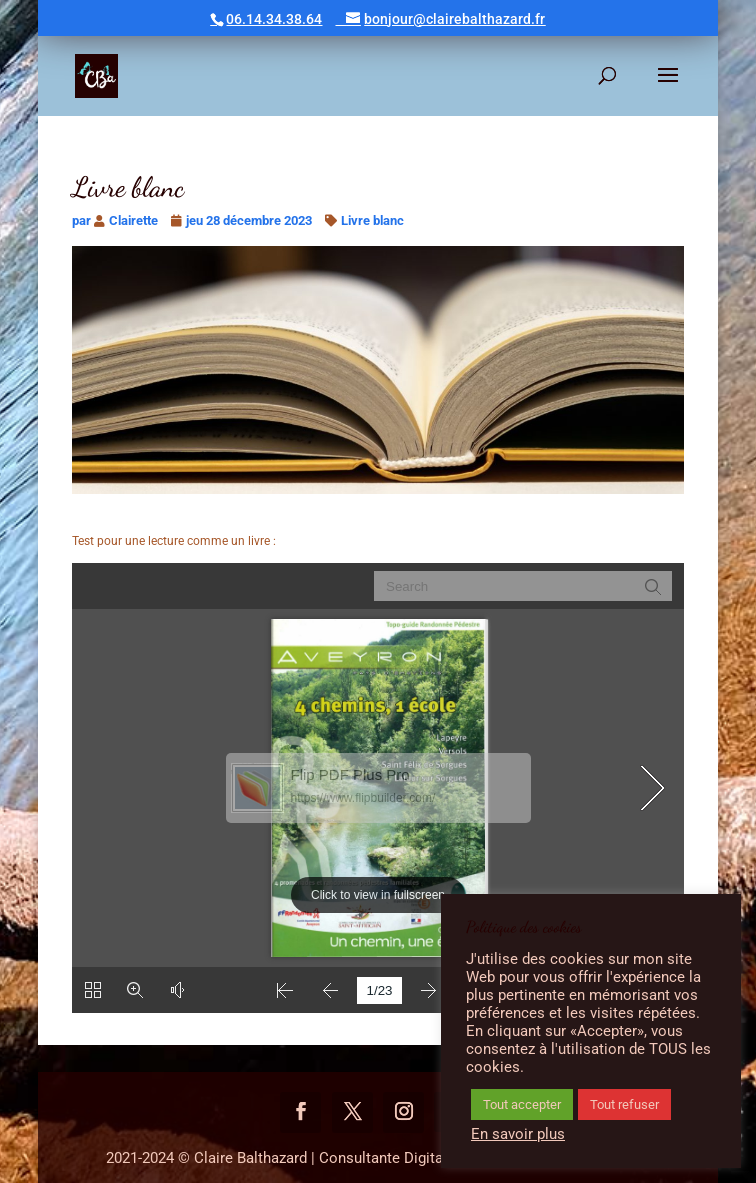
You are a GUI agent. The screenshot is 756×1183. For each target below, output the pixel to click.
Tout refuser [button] (624, 1104)
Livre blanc (372, 220)
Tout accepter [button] (522, 1104)
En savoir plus (518, 1134)
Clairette (133, 220)
